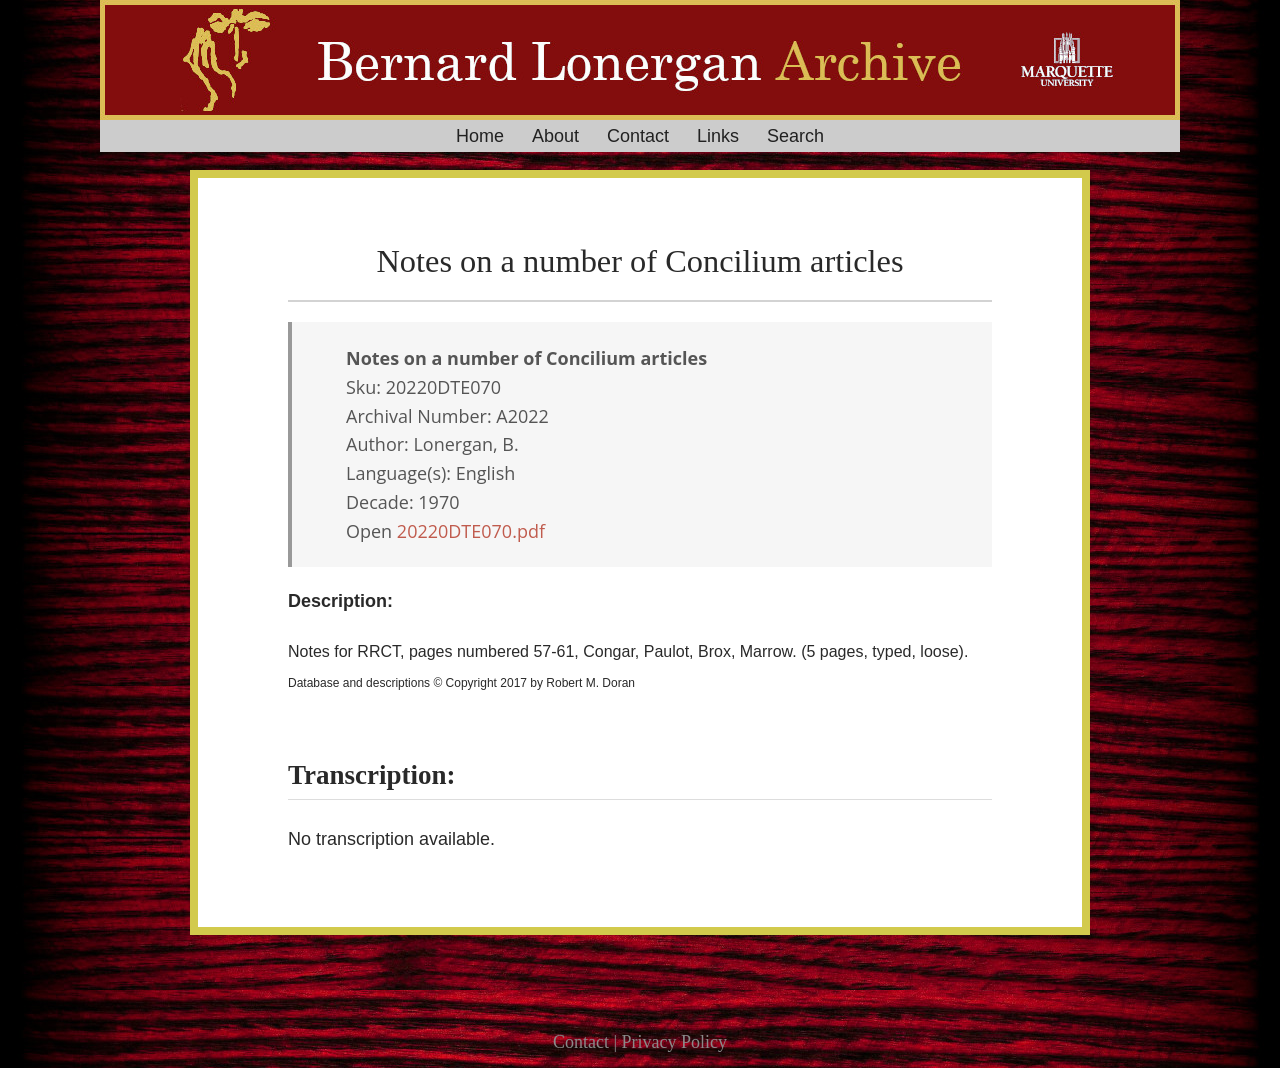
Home (480, 136)
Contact (638, 136)
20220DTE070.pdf (471, 531)
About (555, 136)
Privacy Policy (675, 1042)
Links (718, 136)
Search (795, 136)
